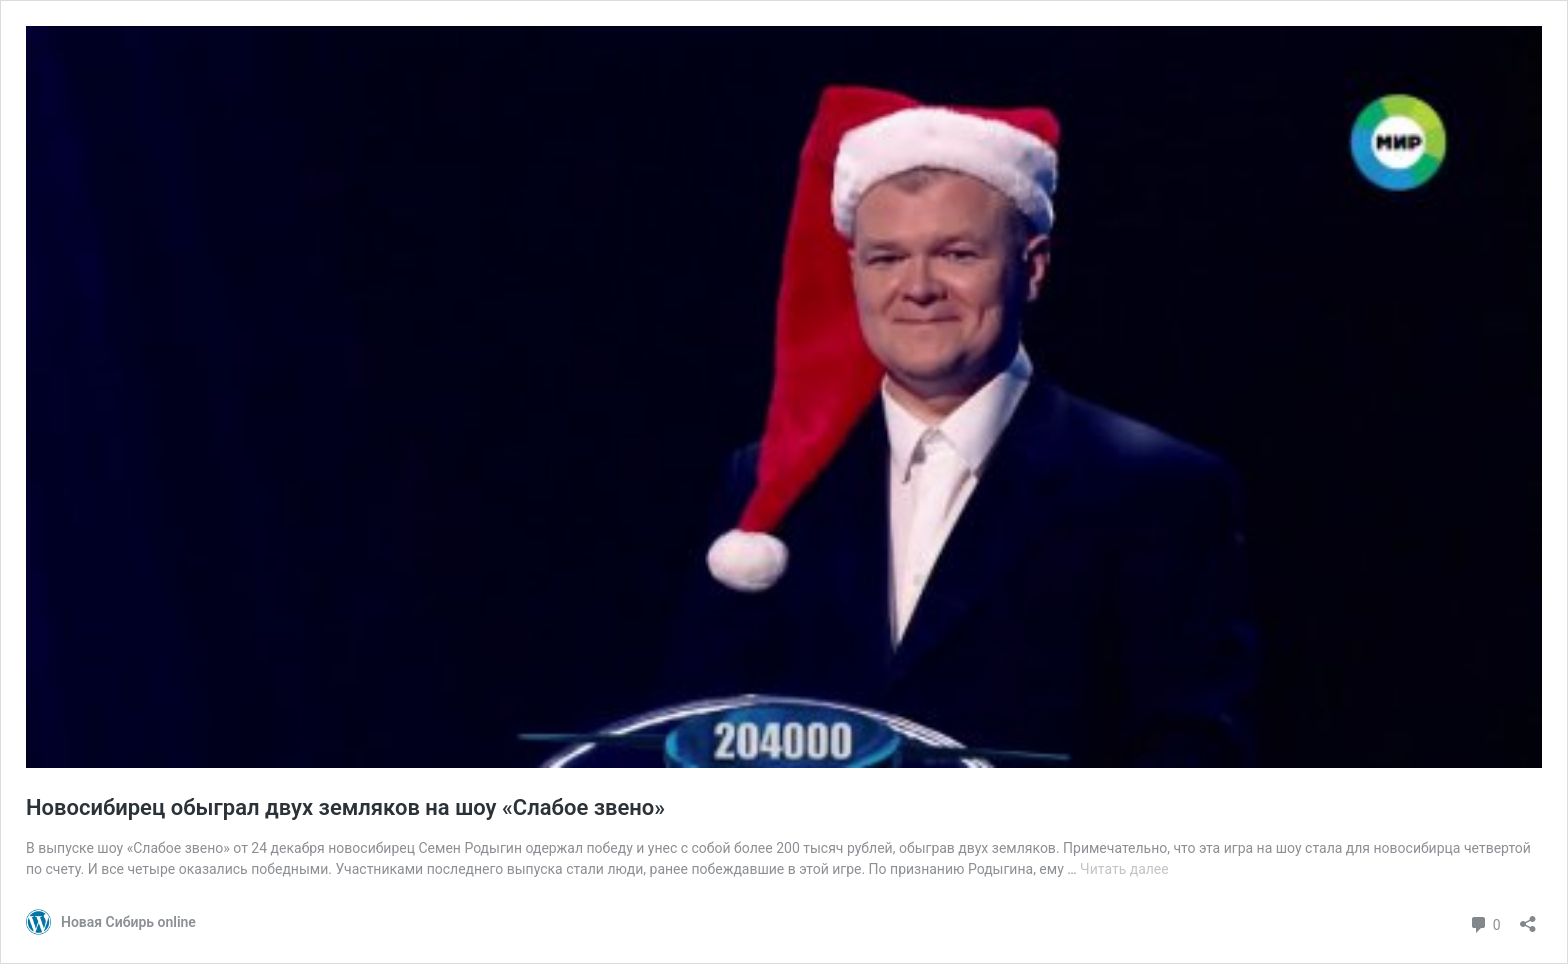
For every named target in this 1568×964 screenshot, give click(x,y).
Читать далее (1124, 869)
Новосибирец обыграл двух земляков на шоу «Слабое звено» (345, 807)
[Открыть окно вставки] (1528, 917)
